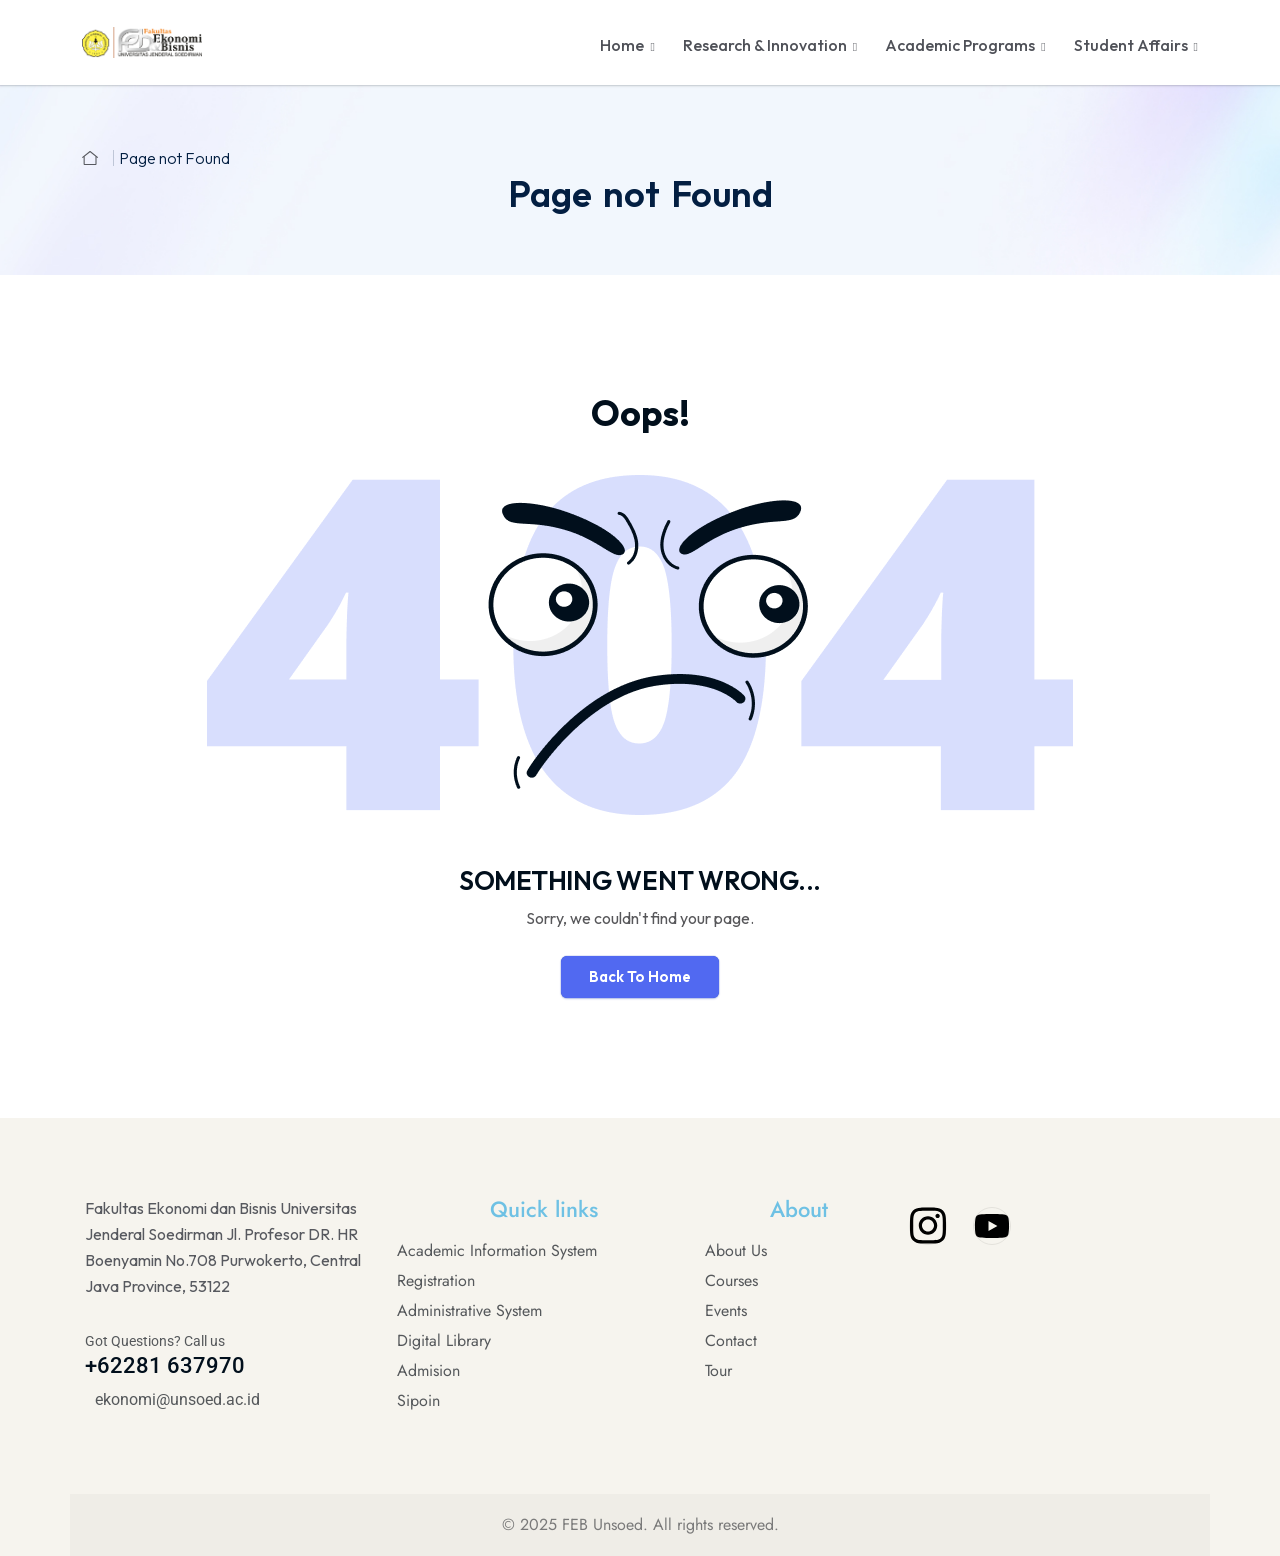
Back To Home (640, 976)
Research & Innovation (765, 45)
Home (622, 45)
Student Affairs (1131, 45)
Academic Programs (960, 45)
